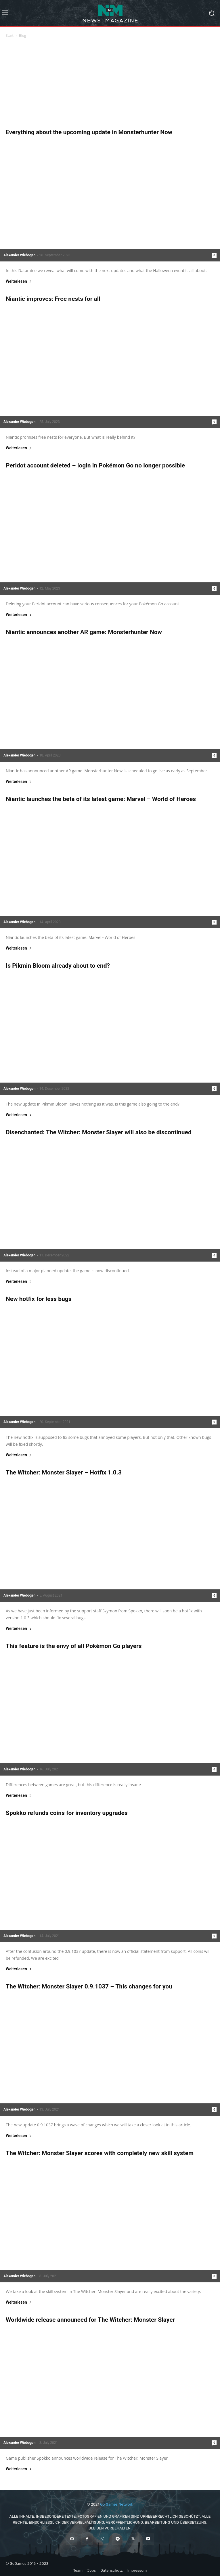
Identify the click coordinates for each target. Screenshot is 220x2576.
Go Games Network (116, 2504)
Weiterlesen (19, 281)
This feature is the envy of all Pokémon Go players (74, 1646)
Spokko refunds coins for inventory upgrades (67, 1812)
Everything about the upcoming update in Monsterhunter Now (89, 132)
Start (10, 35)
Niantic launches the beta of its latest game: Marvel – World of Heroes (101, 799)
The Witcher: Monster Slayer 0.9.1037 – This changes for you (89, 1986)
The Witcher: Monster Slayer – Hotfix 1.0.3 (64, 1472)
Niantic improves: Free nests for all (53, 298)
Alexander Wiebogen (19, 255)
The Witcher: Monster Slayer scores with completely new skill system (100, 2153)
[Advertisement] (110, 85)
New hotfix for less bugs (39, 1298)
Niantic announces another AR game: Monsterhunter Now (84, 632)
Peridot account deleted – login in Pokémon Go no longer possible (95, 465)
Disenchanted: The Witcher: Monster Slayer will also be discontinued (99, 1132)
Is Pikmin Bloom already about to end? (58, 965)
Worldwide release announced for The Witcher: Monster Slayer (90, 2319)
